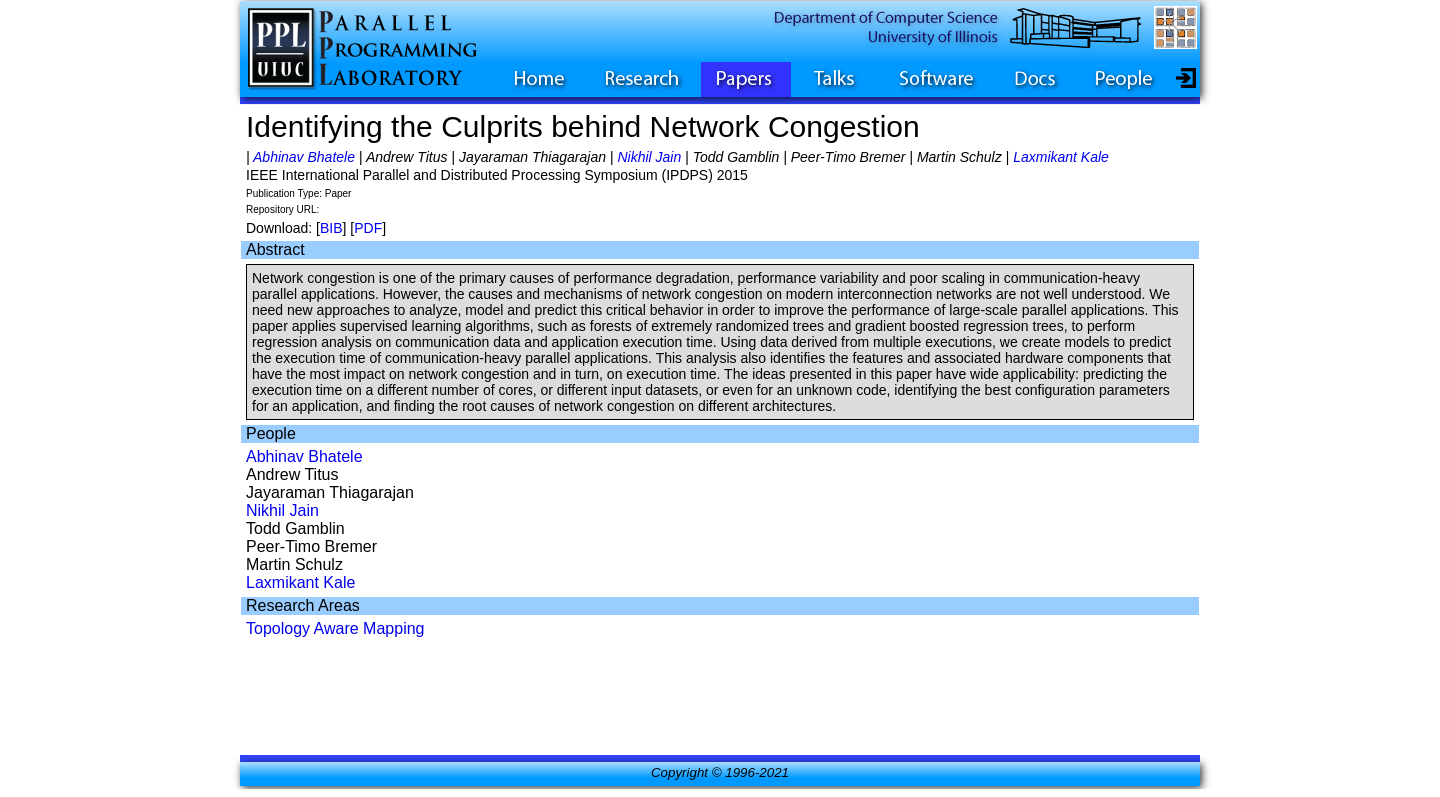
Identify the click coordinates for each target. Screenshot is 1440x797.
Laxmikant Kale (1061, 157)
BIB (331, 228)
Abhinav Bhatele (304, 157)
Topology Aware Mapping (335, 628)
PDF (368, 228)
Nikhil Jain (649, 157)
